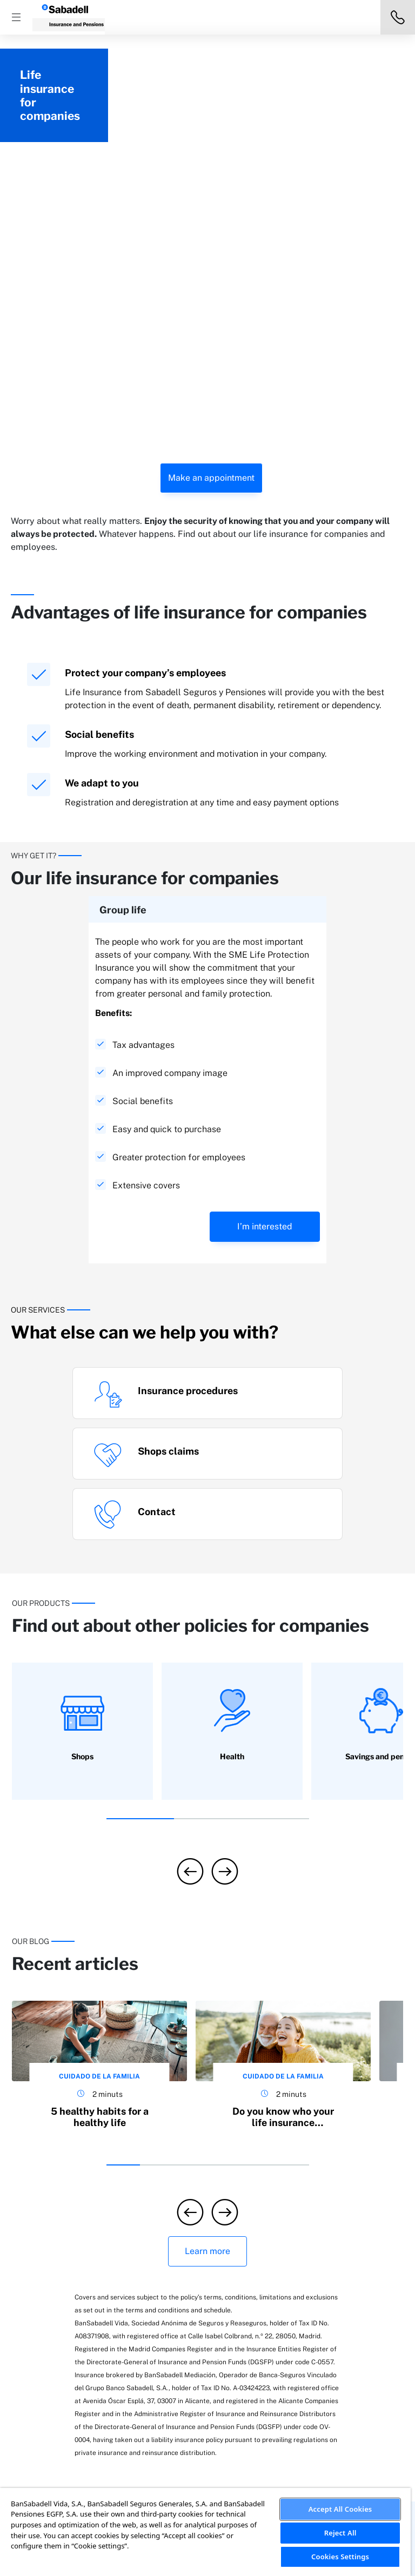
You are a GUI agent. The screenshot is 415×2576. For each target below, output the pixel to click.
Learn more (207, 1958)
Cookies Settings (340, 2556)
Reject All (340, 2533)
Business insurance (143, 2279)
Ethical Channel (253, 2361)
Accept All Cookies (340, 2509)
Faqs (322, 2267)
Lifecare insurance (142, 2295)
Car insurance (69, 2330)
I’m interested (264, 933)
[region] (205, 2532)
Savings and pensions (147, 2310)
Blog (322, 2283)
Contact (328, 2299)
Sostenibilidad (250, 2267)
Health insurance (139, 2326)
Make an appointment (211, 184)
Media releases (251, 2283)
